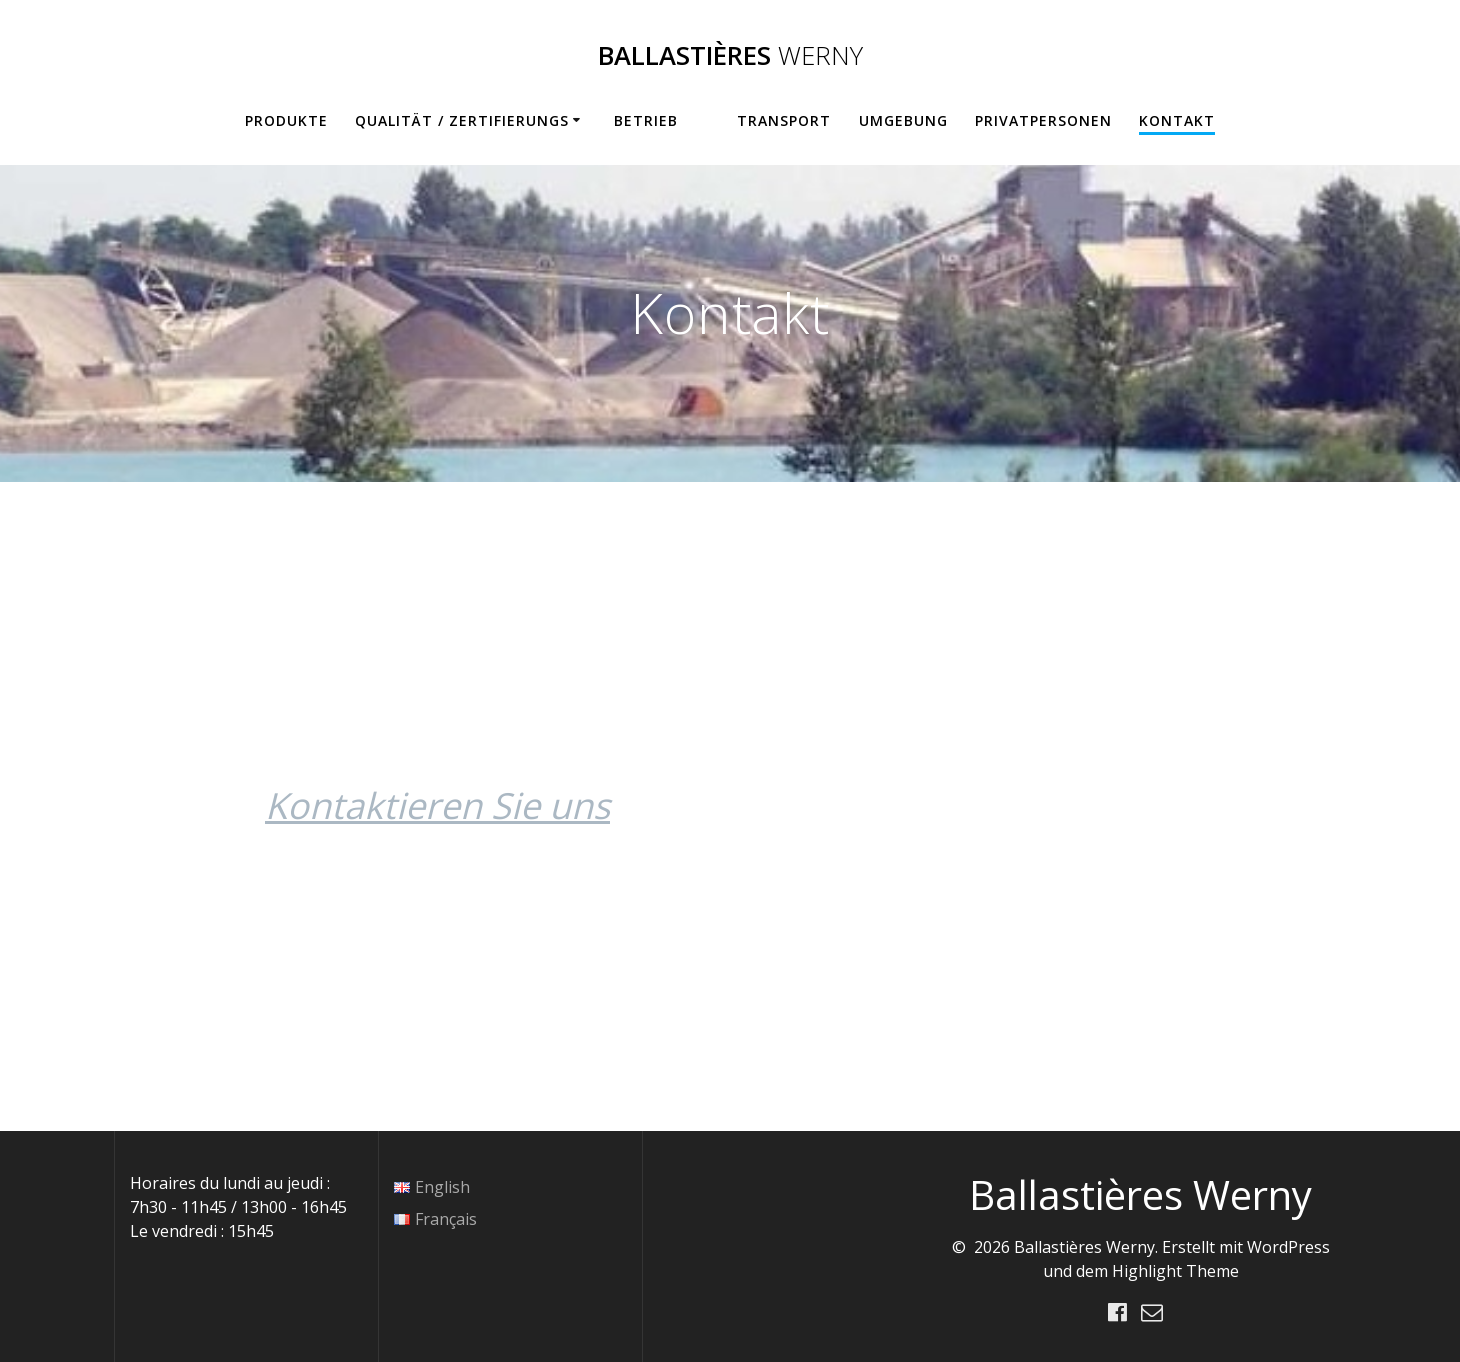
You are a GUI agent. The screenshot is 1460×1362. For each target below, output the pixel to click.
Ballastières (730, 56)
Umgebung (903, 120)
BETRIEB (646, 120)
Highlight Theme (1175, 1271)
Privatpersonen (1043, 120)
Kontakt (1177, 120)
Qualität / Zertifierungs (462, 120)
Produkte (286, 120)
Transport (784, 120)
